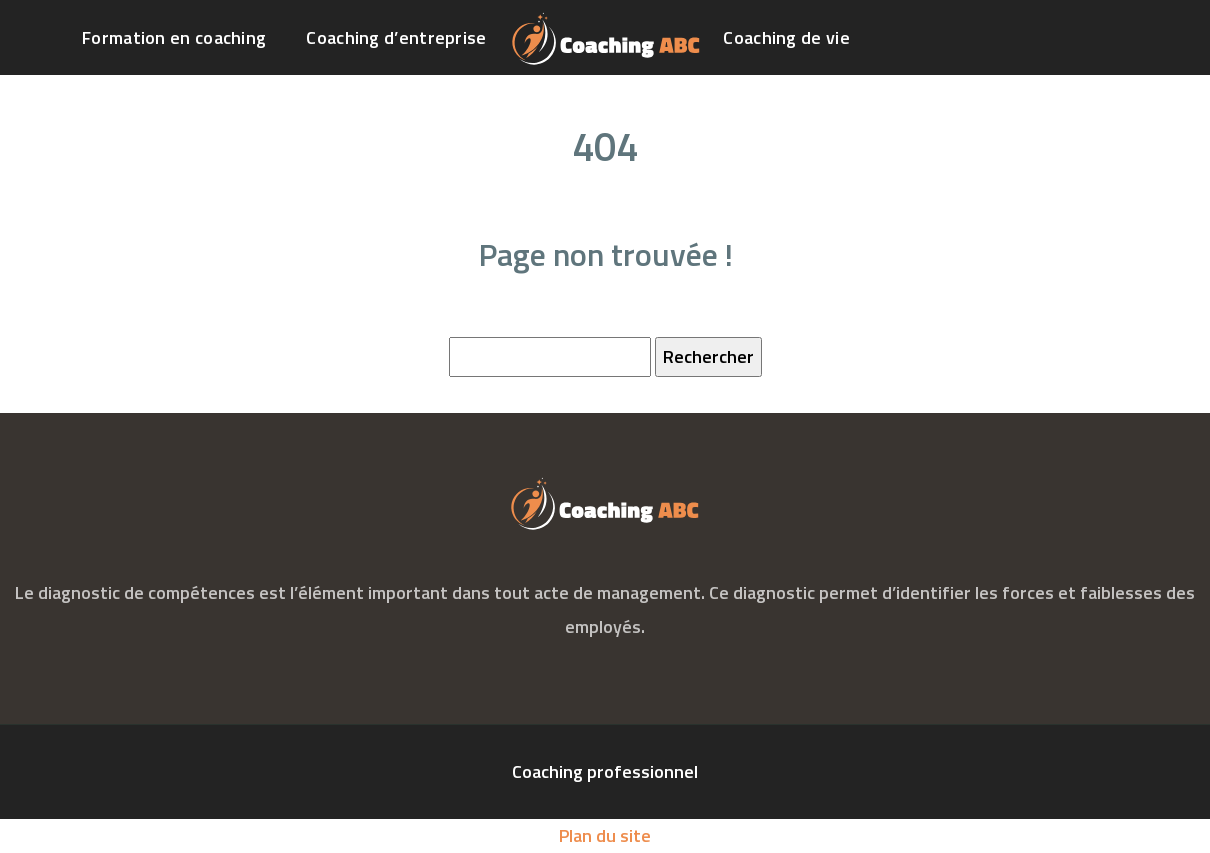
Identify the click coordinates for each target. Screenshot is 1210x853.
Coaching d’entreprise (396, 37)
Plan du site (605, 835)
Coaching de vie (786, 37)
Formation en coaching (174, 37)
